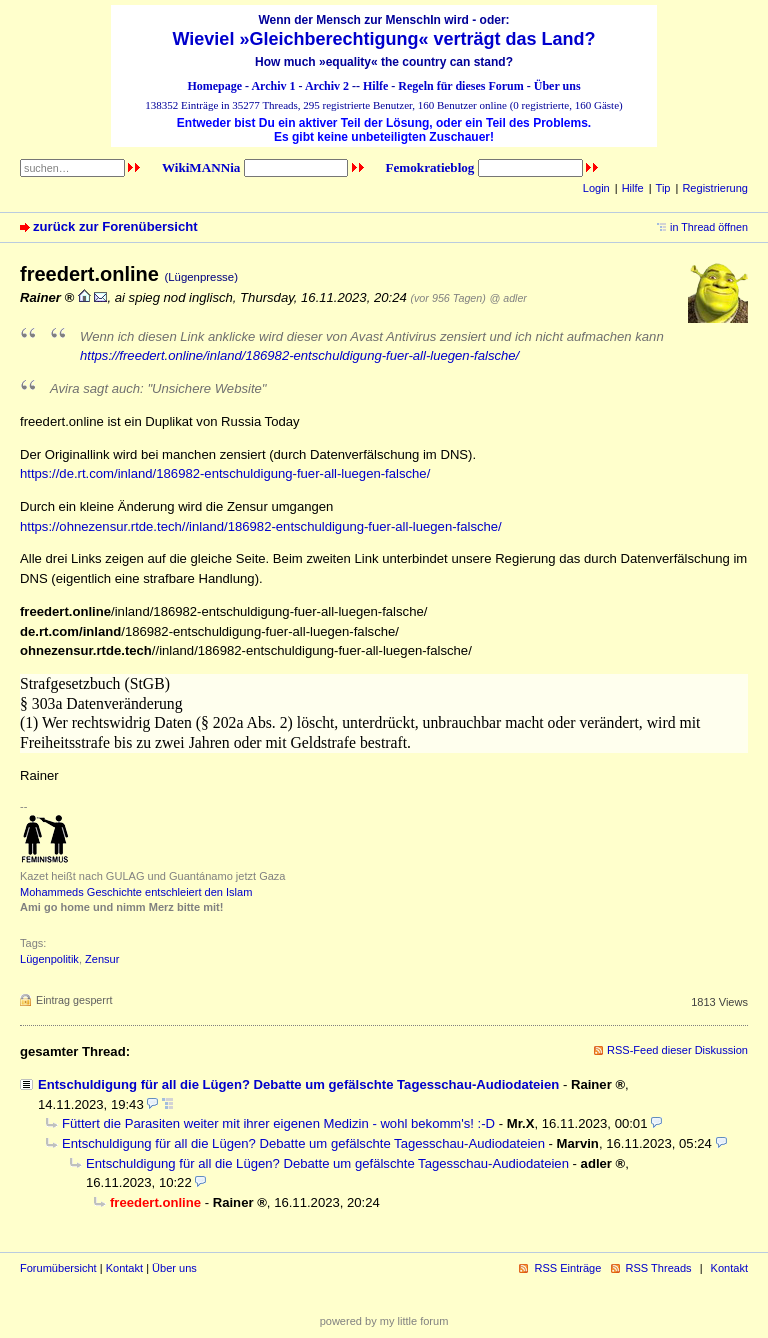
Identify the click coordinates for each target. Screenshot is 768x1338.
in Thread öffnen (709, 227)
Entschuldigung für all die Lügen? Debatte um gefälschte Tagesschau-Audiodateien (298, 1084)
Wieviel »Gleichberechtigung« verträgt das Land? (384, 39)
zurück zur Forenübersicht (115, 226)
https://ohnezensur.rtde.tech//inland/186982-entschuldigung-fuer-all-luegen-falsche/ (261, 526)
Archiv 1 (273, 86)
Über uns (557, 86)
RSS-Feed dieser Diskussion (677, 1050)
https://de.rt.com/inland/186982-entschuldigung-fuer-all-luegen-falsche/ (225, 473)
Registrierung (715, 188)
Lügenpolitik (49, 959)
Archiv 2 (327, 86)
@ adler (508, 298)
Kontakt (124, 1268)
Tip (663, 188)
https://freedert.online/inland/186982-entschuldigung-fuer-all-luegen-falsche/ (299, 355)
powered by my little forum (384, 1321)
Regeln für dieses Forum (460, 86)
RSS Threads (659, 1268)
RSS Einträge (567, 1268)
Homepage (214, 86)
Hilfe (375, 86)
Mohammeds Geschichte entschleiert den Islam (136, 892)
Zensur (102, 959)
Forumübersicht (58, 1268)
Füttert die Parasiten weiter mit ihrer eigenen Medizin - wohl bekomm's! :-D (278, 1123)
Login (596, 188)
